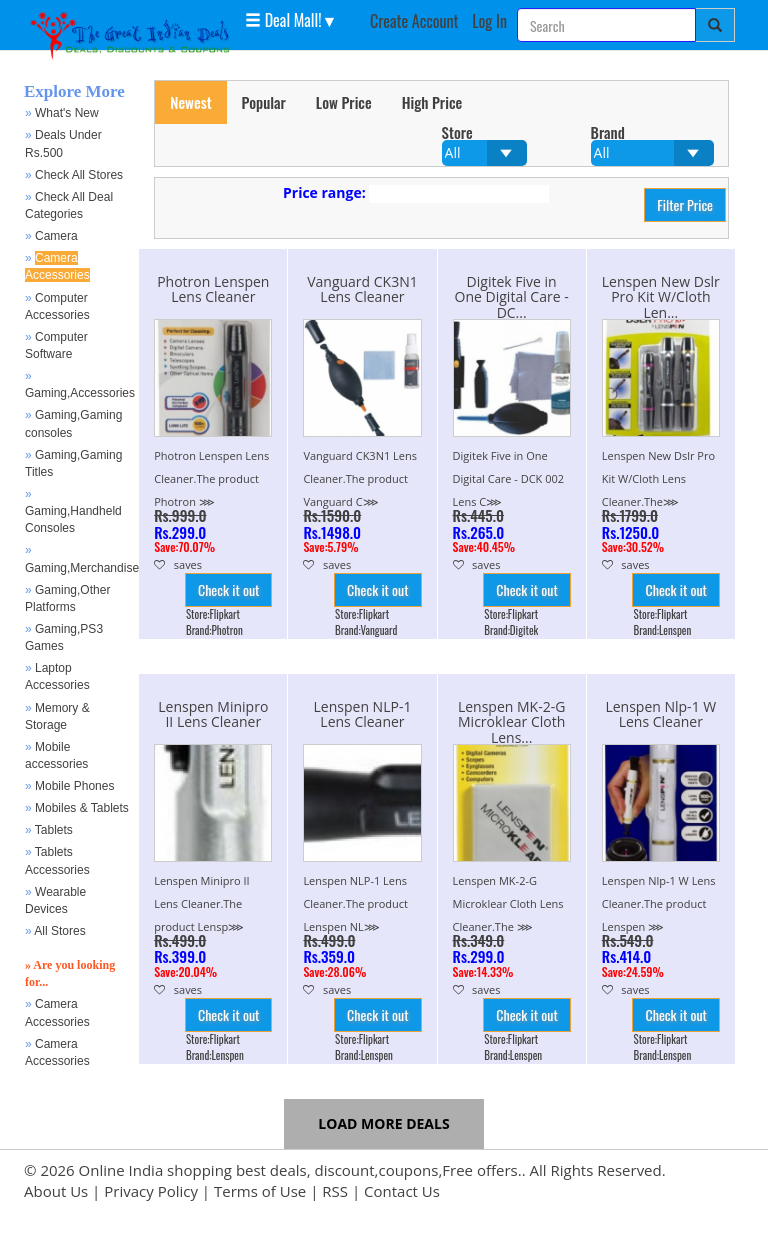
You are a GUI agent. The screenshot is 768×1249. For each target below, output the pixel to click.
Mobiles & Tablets (82, 808)
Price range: (324, 192)
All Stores (59, 931)
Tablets (54, 830)
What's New (67, 113)
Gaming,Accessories (80, 393)
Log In (489, 21)
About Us (56, 1191)
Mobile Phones (74, 786)
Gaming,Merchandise (82, 568)
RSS (335, 1191)
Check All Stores (79, 175)
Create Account (414, 21)
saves (178, 564)
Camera (56, 236)
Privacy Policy (151, 1191)
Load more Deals (383, 1123)
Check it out (228, 589)
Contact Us (402, 1191)
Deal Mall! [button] (283, 19)
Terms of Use (260, 1191)
